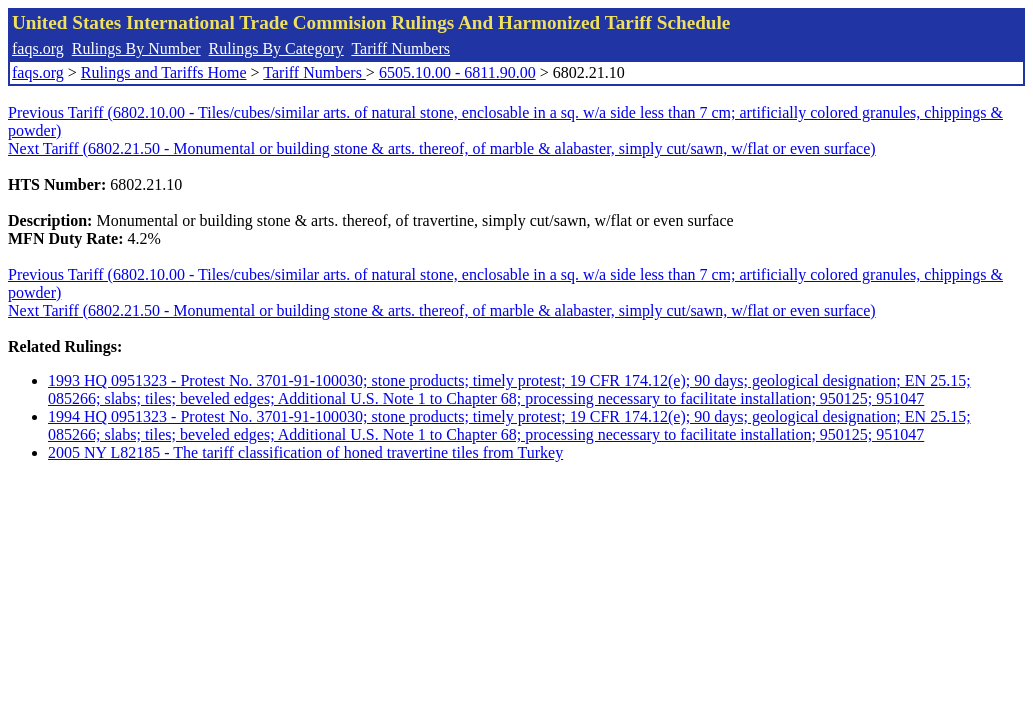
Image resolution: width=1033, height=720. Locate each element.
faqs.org (38, 48)
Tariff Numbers (400, 48)
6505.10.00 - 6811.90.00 (457, 72)
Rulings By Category (276, 48)
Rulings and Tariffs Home (164, 72)
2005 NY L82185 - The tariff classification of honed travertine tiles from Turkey (305, 452)
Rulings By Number (136, 48)
